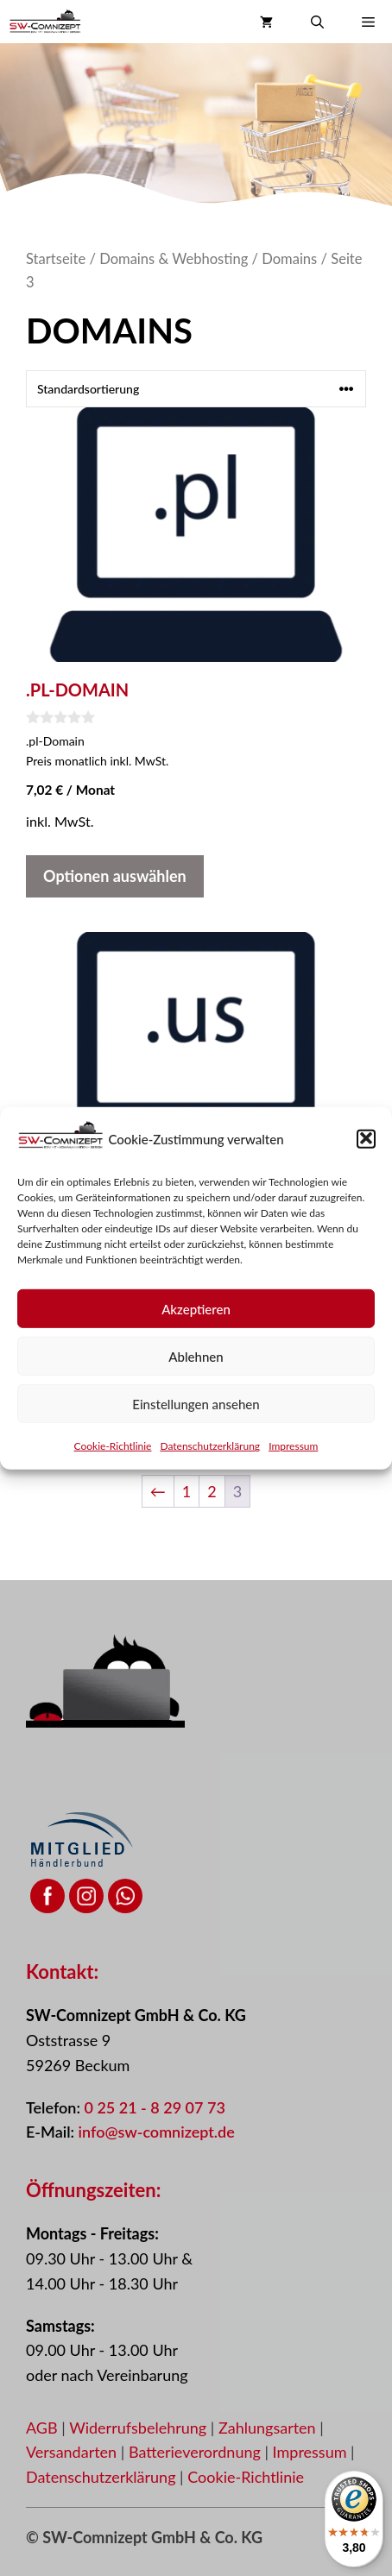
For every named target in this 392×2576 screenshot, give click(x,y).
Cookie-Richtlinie (113, 1457)
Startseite (55, 259)
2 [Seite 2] (211, 1491)
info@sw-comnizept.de (157, 2131)
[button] (366, 1149)
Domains (289, 259)
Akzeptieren (196, 1320)
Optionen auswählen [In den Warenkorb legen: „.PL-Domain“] (115, 875)
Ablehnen (195, 1368)
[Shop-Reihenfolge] (196, 388)
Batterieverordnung (197, 2451)
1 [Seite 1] (186, 1491)
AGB (42, 2427)
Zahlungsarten (268, 2427)
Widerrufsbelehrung (140, 2427)
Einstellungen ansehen (195, 1415)
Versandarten (73, 2451)
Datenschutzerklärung (210, 1457)
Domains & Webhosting (173, 259)
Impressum (293, 1457)
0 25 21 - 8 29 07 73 (154, 2107)
